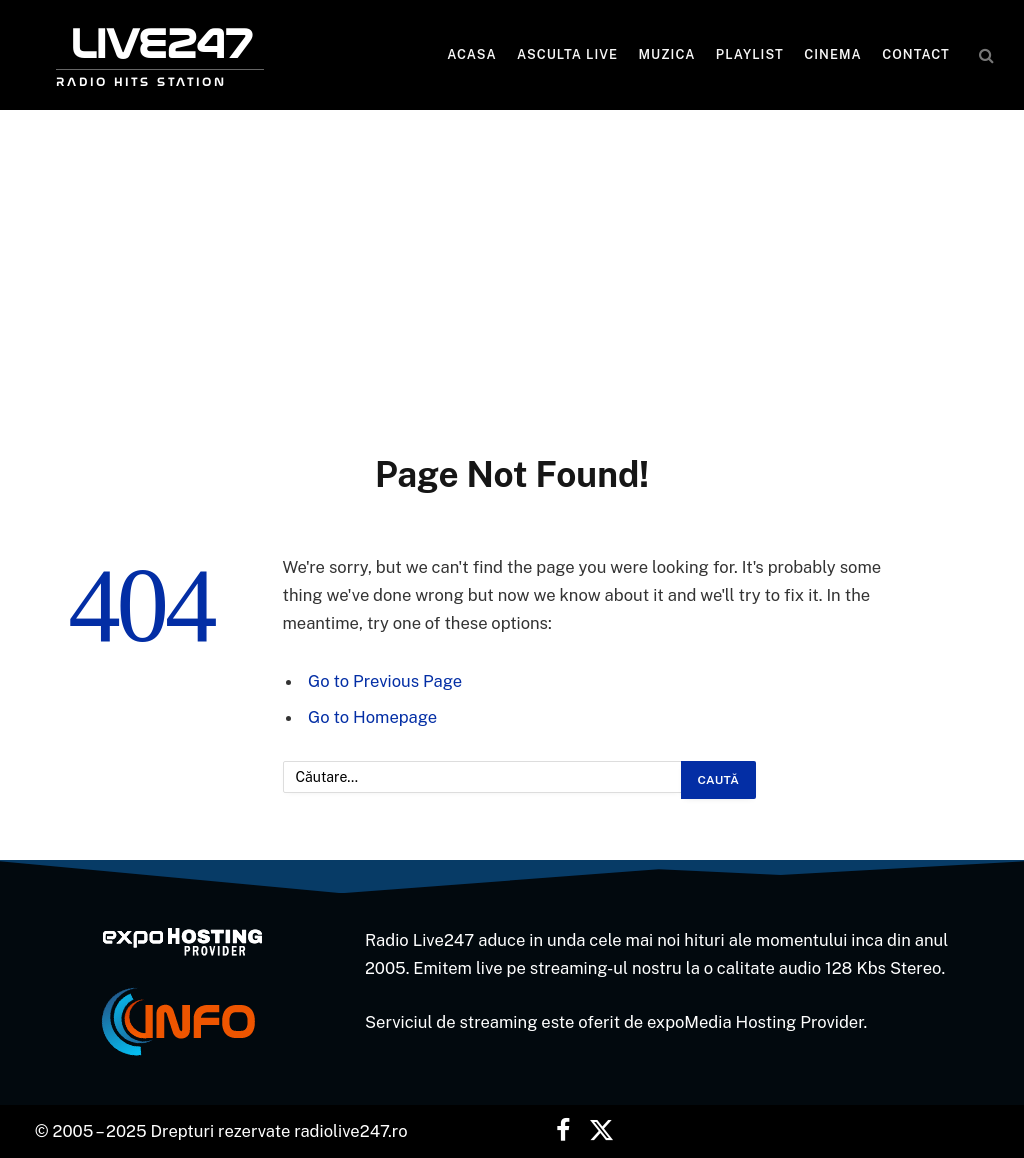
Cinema (833, 54)
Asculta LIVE (567, 54)
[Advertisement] (512, 302)
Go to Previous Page (385, 681)
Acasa (471, 54)
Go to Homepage (372, 717)
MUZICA (667, 54)
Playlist (750, 54)
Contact (916, 54)
